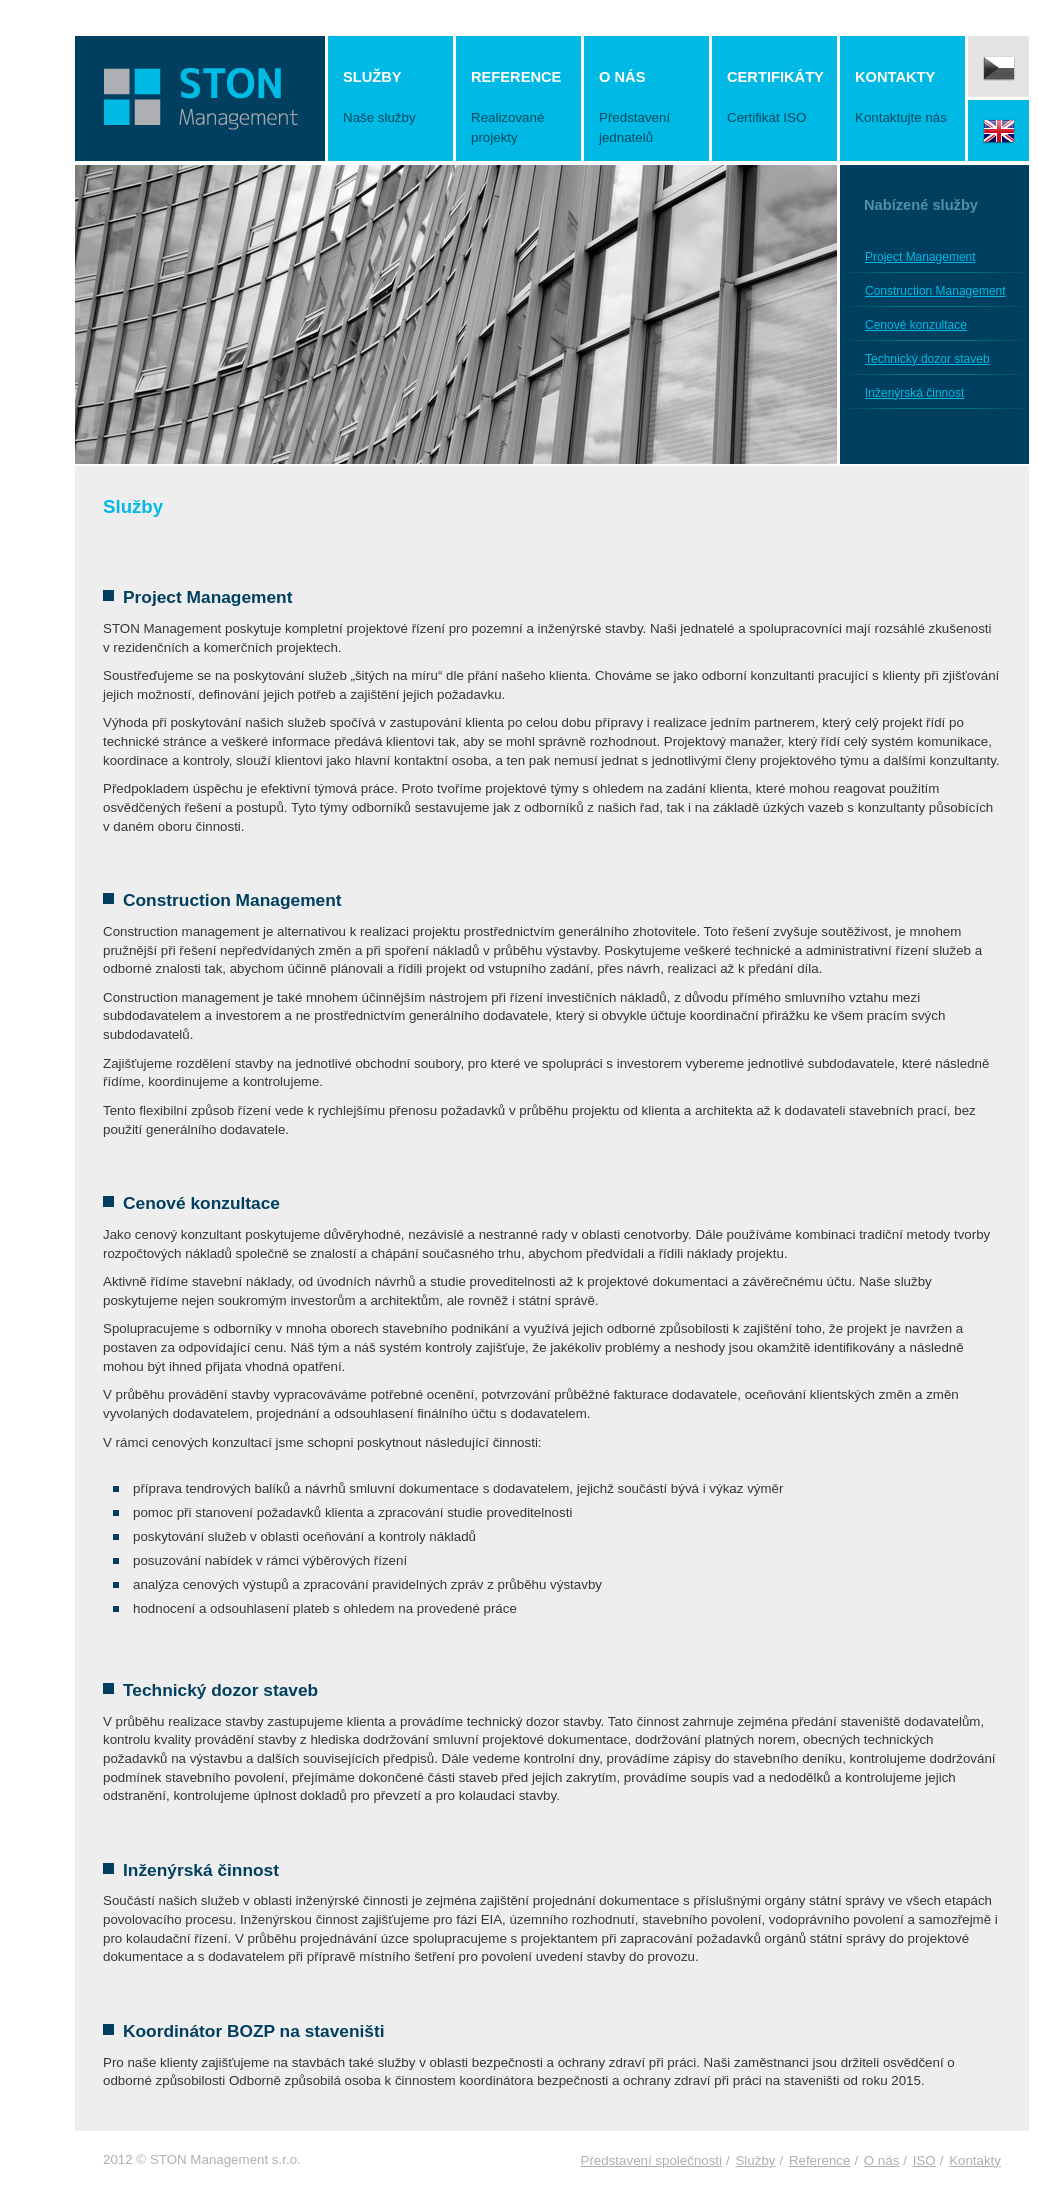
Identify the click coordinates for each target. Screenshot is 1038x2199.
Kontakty (902, 98)
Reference (518, 108)
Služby (390, 98)
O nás (646, 108)
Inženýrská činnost (914, 393)
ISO (924, 2160)
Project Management (920, 257)
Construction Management (935, 291)
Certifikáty (775, 98)
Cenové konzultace (916, 325)
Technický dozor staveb (927, 359)
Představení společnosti (652, 2160)
